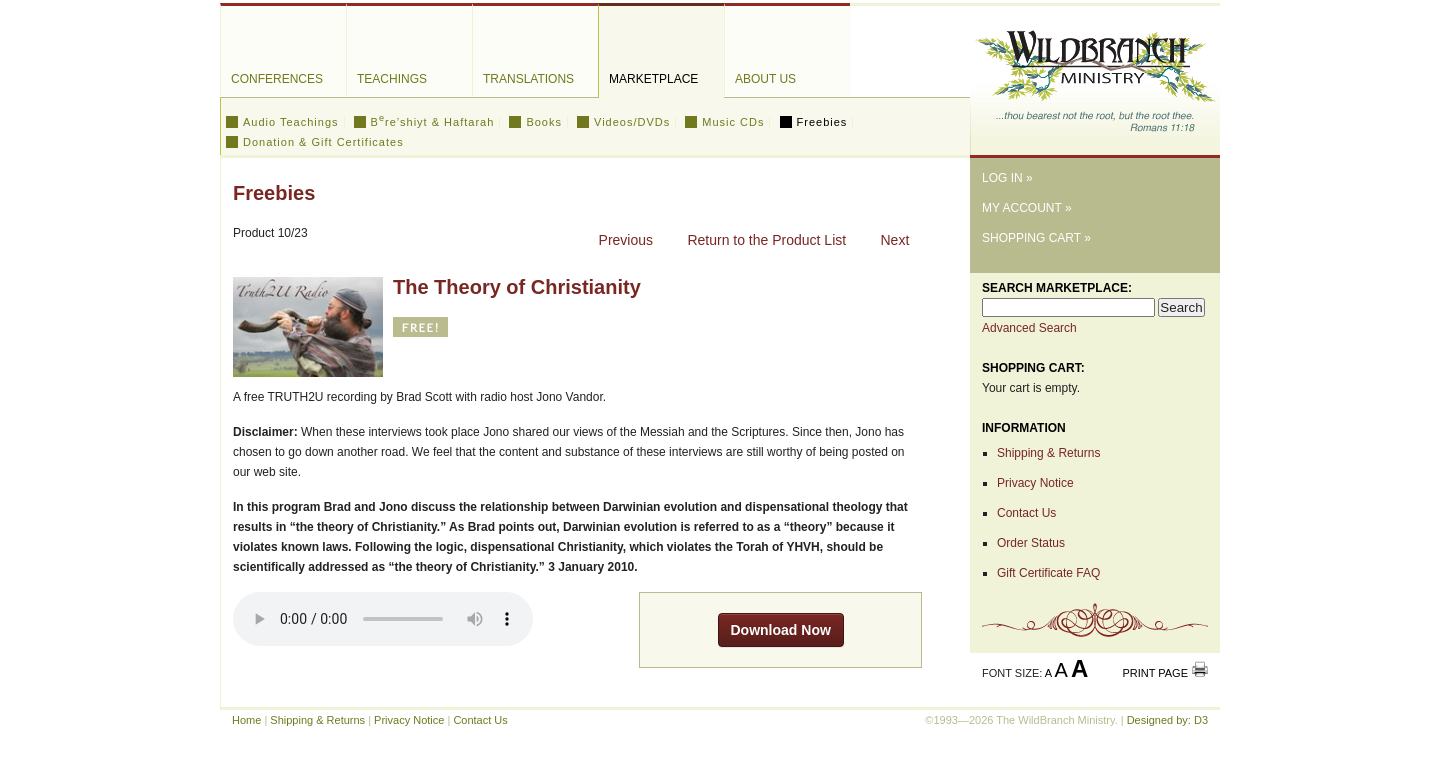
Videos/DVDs (632, 122)
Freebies (822, 122)
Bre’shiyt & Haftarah (433, 122)
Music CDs (733, 122)
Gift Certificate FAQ (1048, 573)
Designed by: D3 (1167, 720)
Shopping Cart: (1033, 368)
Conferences (277, 79)
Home (246, 720)
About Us (765, 79)
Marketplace (653, 79)
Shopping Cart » (1036, 238)
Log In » (1007, 178)
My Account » (1027, 208)
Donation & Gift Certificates (323, 142)
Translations (528, 79)
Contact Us (1026, 513)
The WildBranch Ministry (1095, 73)
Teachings (392, 79)
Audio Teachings (291, 122)
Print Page (1155, 673)
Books (544, 122)
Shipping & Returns (1048, 453)
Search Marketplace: (1057, 288)
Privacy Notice (1035, 483)
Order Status (1031, 543)
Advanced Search (1029, 328)
